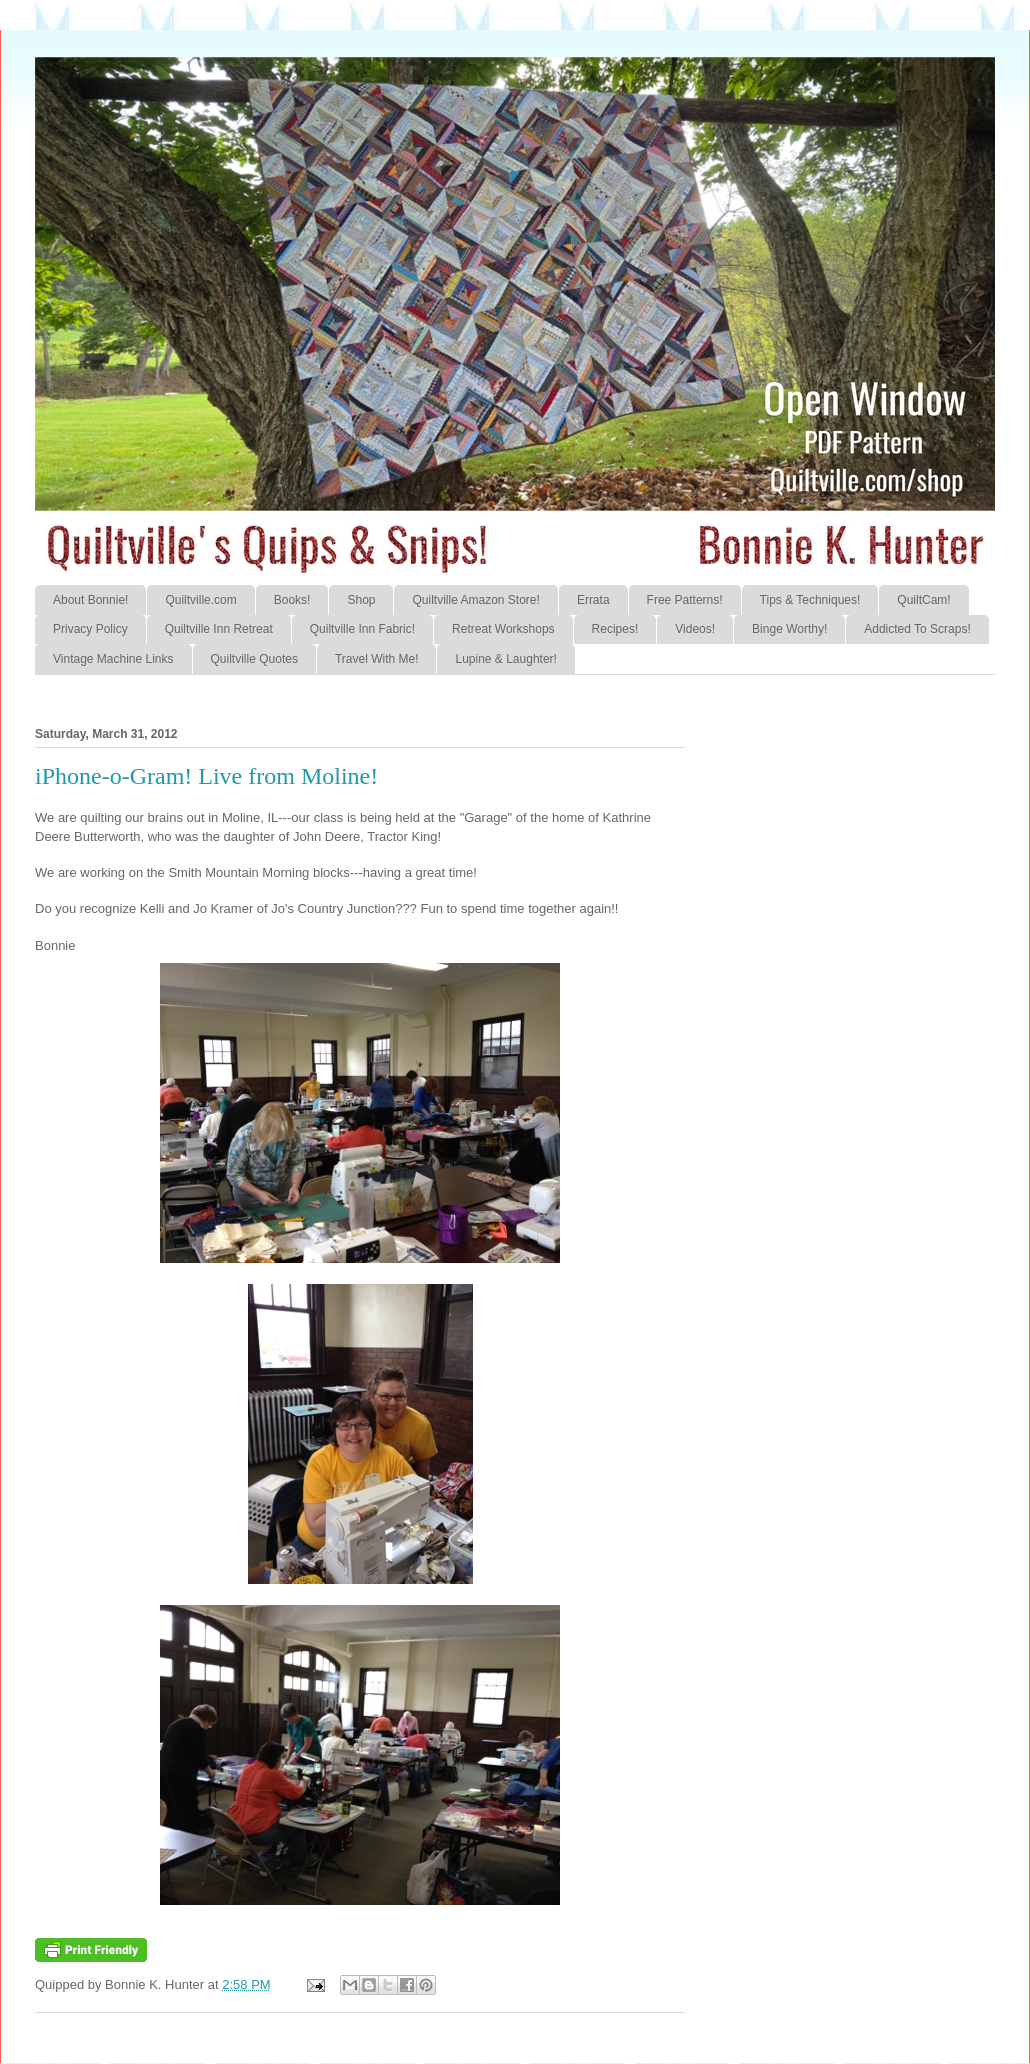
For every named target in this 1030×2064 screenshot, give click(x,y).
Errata (593, 600)
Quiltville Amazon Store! (475, 600)
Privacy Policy (90, 629)
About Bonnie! (90, 600)
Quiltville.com (200, 600)
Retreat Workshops (503, 629)
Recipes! (615, 629)
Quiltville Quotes (254, 659)
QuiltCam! (923, 600)
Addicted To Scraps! (917, 629)
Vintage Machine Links (113, 659)
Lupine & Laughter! (505, 659)
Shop (361, 600)
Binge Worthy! (789, 629)
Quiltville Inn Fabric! (362, 629)
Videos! (695, 629)
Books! (292, 600)
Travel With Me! (377, 659)
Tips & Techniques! (810, 600)
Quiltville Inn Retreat (219, 629)
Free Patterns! (685, 600)
